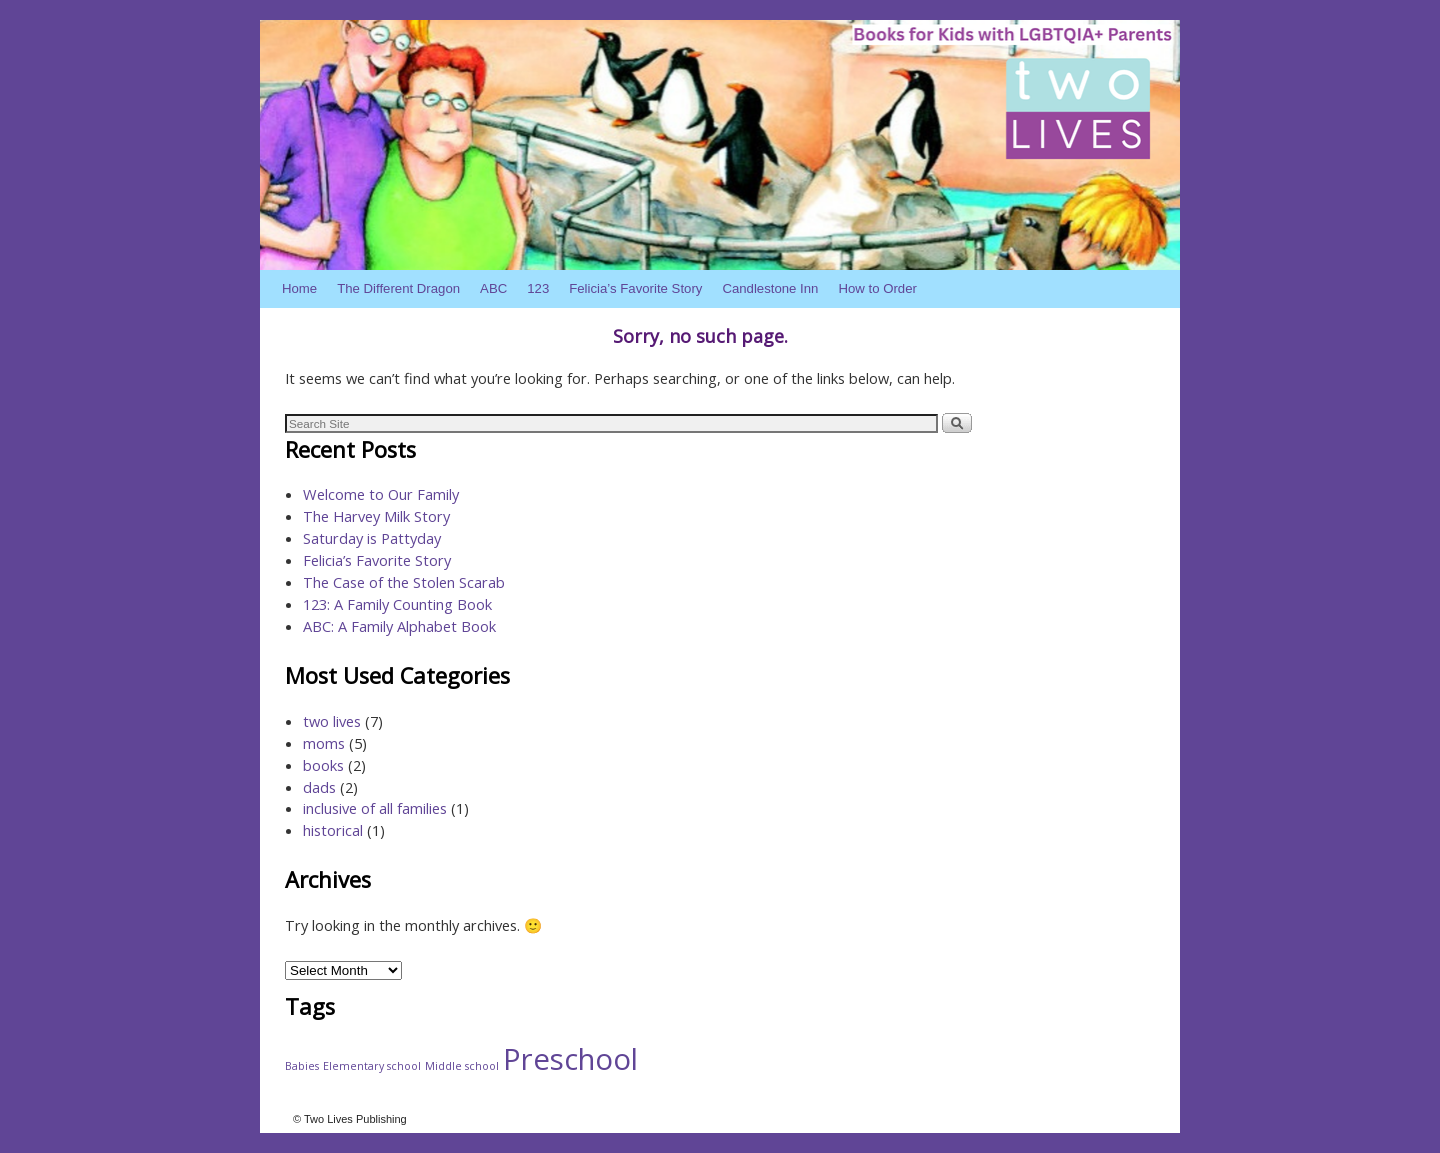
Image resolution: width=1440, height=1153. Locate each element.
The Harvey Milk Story (376, 516)
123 (538, 288)
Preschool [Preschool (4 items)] (570, 1059)
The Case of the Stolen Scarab (404, 582)
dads (319, 787)
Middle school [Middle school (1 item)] (462, 1066)
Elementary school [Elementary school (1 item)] (372, 1066)
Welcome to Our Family (381, 494)
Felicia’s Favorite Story (635, 288)
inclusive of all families (375, 808)
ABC (493, 288)
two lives (332, 721)
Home (299, 288)
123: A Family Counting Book (397, 604)
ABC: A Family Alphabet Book (399, 626)
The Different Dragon (398, 288)
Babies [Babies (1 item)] (302, 1066)
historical (333, 830)
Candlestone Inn (770, 288)
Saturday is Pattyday (372, 538)
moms (324, 743)
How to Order (877, 288)
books (323, 765)
